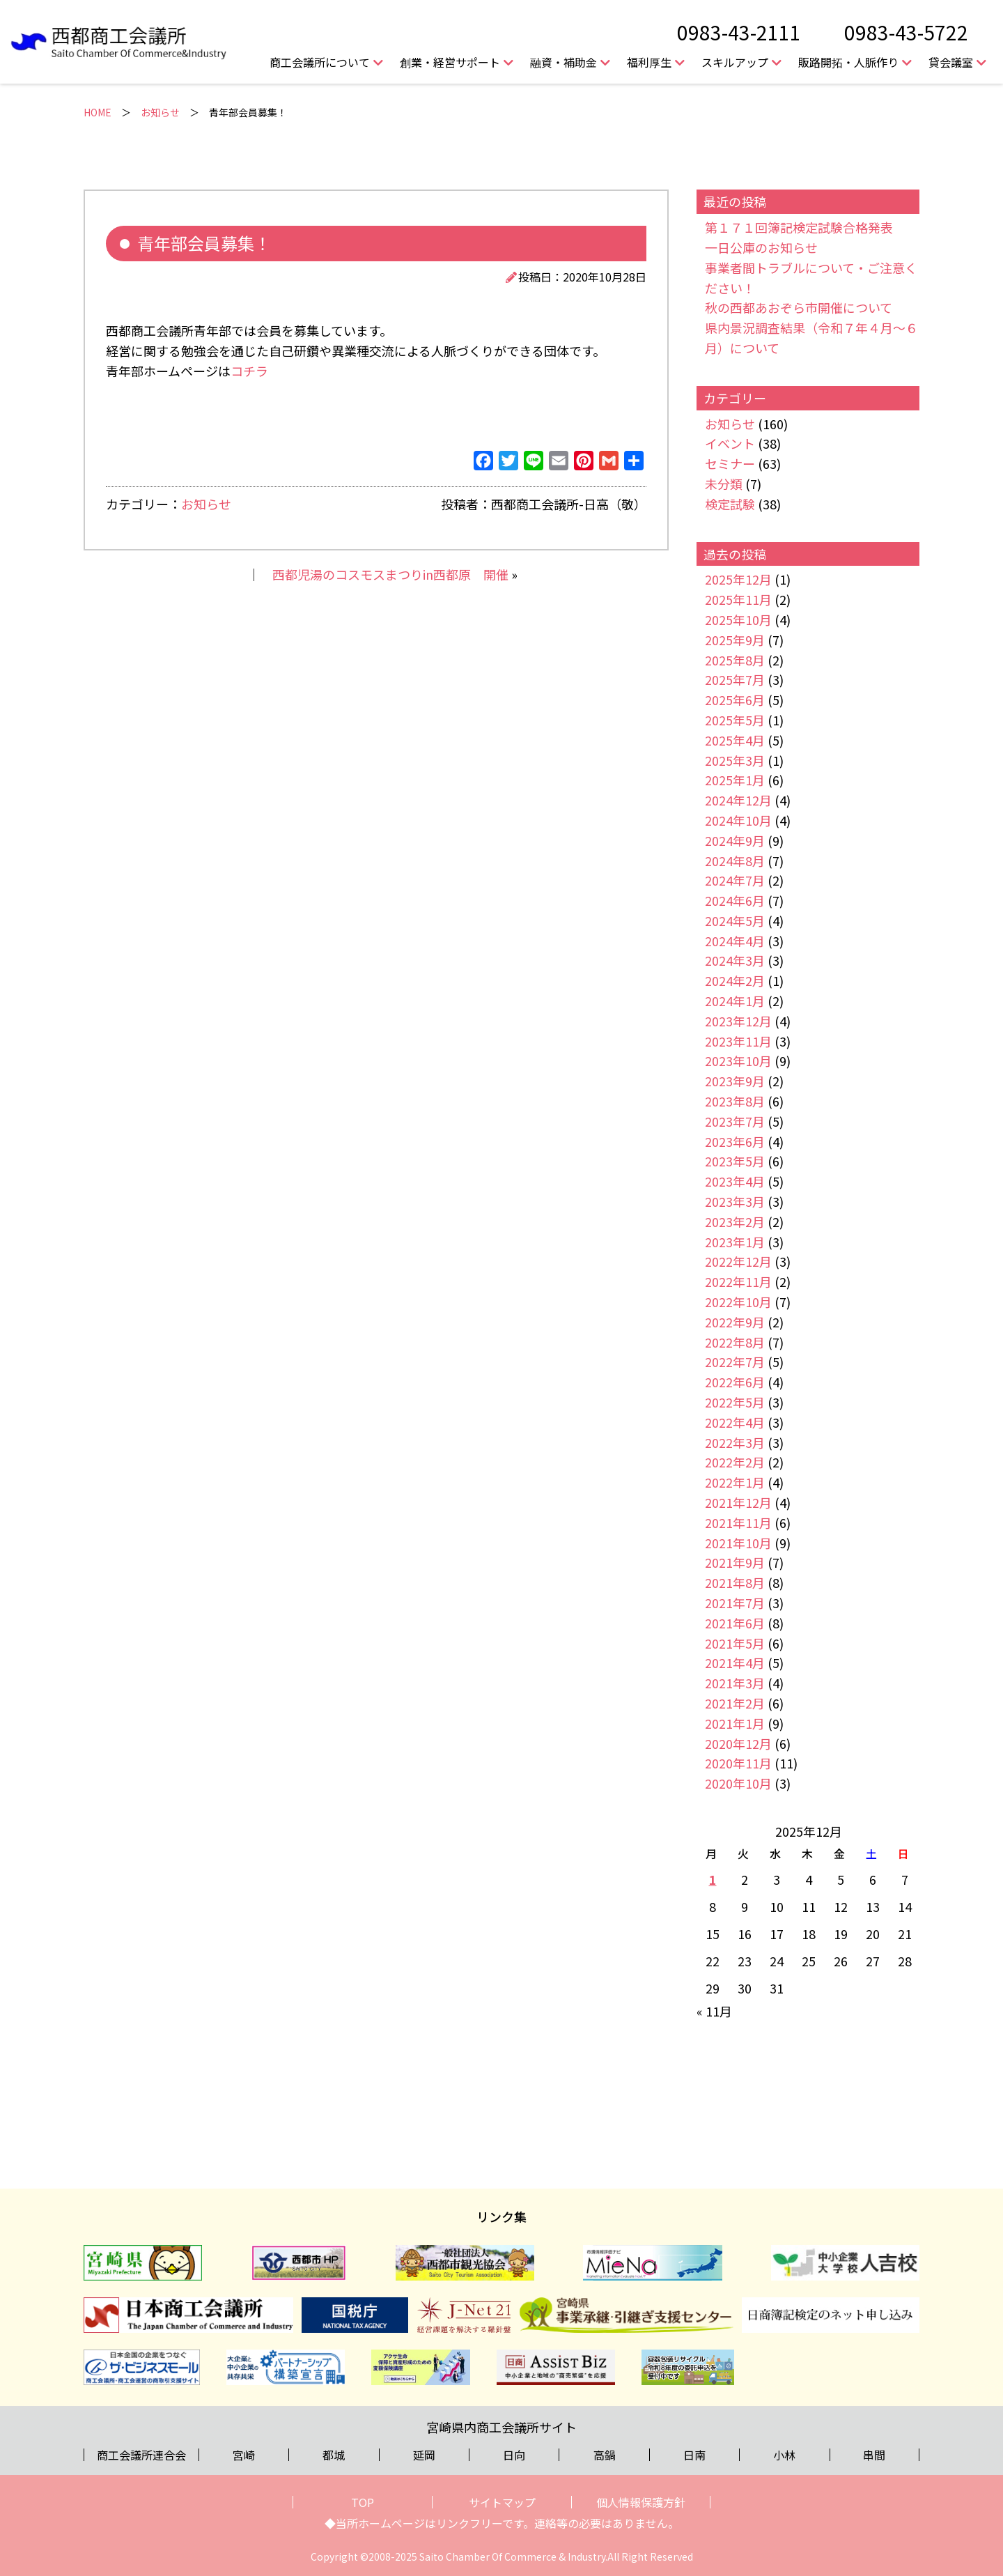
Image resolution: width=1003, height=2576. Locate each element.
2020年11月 (738, 1763)
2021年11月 (738, 1522)
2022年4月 (735, 1422)
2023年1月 (735, 1242)
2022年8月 (735, 1342)
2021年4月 (735, 1662)
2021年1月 (735, 1723)
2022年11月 (738, 1281)
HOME (97, 112)
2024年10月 (738, 820)
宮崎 (244, 2454)
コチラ (249, 371)
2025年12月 (738, 579)
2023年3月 (735, 1201)
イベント (730, 443)
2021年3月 (735, 1683)
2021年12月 (738, 1502)
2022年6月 (735, 1382)
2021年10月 (738, 1543)
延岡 (424, 2454)
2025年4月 (735, 740)
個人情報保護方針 (640, 2502)
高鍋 (604, 2454)
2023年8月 (735, 1101)
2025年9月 (735, 640)
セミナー (730, 463)
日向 (514, 2454)
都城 (333, 2454)
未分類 (723, 484)
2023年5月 (735, 1161)
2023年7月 (735, 1121)
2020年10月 (738, 1783)
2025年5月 (735, 720)
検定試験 (730, 504)
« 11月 (714, 2011)
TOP (362, 2502)
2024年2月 (735, 980)
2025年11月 (738, 599)
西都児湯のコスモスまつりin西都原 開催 (390, 574)
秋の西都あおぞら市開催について (798, 307)
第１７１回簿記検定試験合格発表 (799, 227)
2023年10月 (738, 1060)
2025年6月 (735, 700)
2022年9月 (735, 1322)
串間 (874, 2454)
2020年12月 (738, 1743)
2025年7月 (735, 679)
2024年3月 (735, 960)
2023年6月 (735, 1141)
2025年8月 (735, 660)
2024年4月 (735, 941)
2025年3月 (735, 760)
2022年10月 (738, 1302)
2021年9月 (735, 1562)
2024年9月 (735, 840)
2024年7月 (735, 880)
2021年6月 (735, 1623)
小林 (784, 2454)
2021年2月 (735, 1703)
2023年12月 (738, 1021)
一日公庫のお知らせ (761, 247)
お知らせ (160, 112)
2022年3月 (735, 1442)
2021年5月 (735, 1643)
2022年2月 (735, 1462)
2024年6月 (735, 900)
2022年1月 (735, 1482)
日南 (694, 2454)
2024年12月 (738, 800)
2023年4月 (735, 1181)
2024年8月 (735, 860)
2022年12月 (738, 1261)
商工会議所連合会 (141, 2454)
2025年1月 (735, 780)
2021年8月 (735, 1582)
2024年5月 (735, 920)
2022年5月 (735, 1402)
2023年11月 (738, 1041)
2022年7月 (735, 1361)
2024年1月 (735, 1001)
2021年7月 (735, 1603)
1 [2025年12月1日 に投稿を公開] (713, 1879)
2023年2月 (735, 1221)
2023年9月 (735, 1081)
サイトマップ (502, 2502)
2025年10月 (738, 619)
